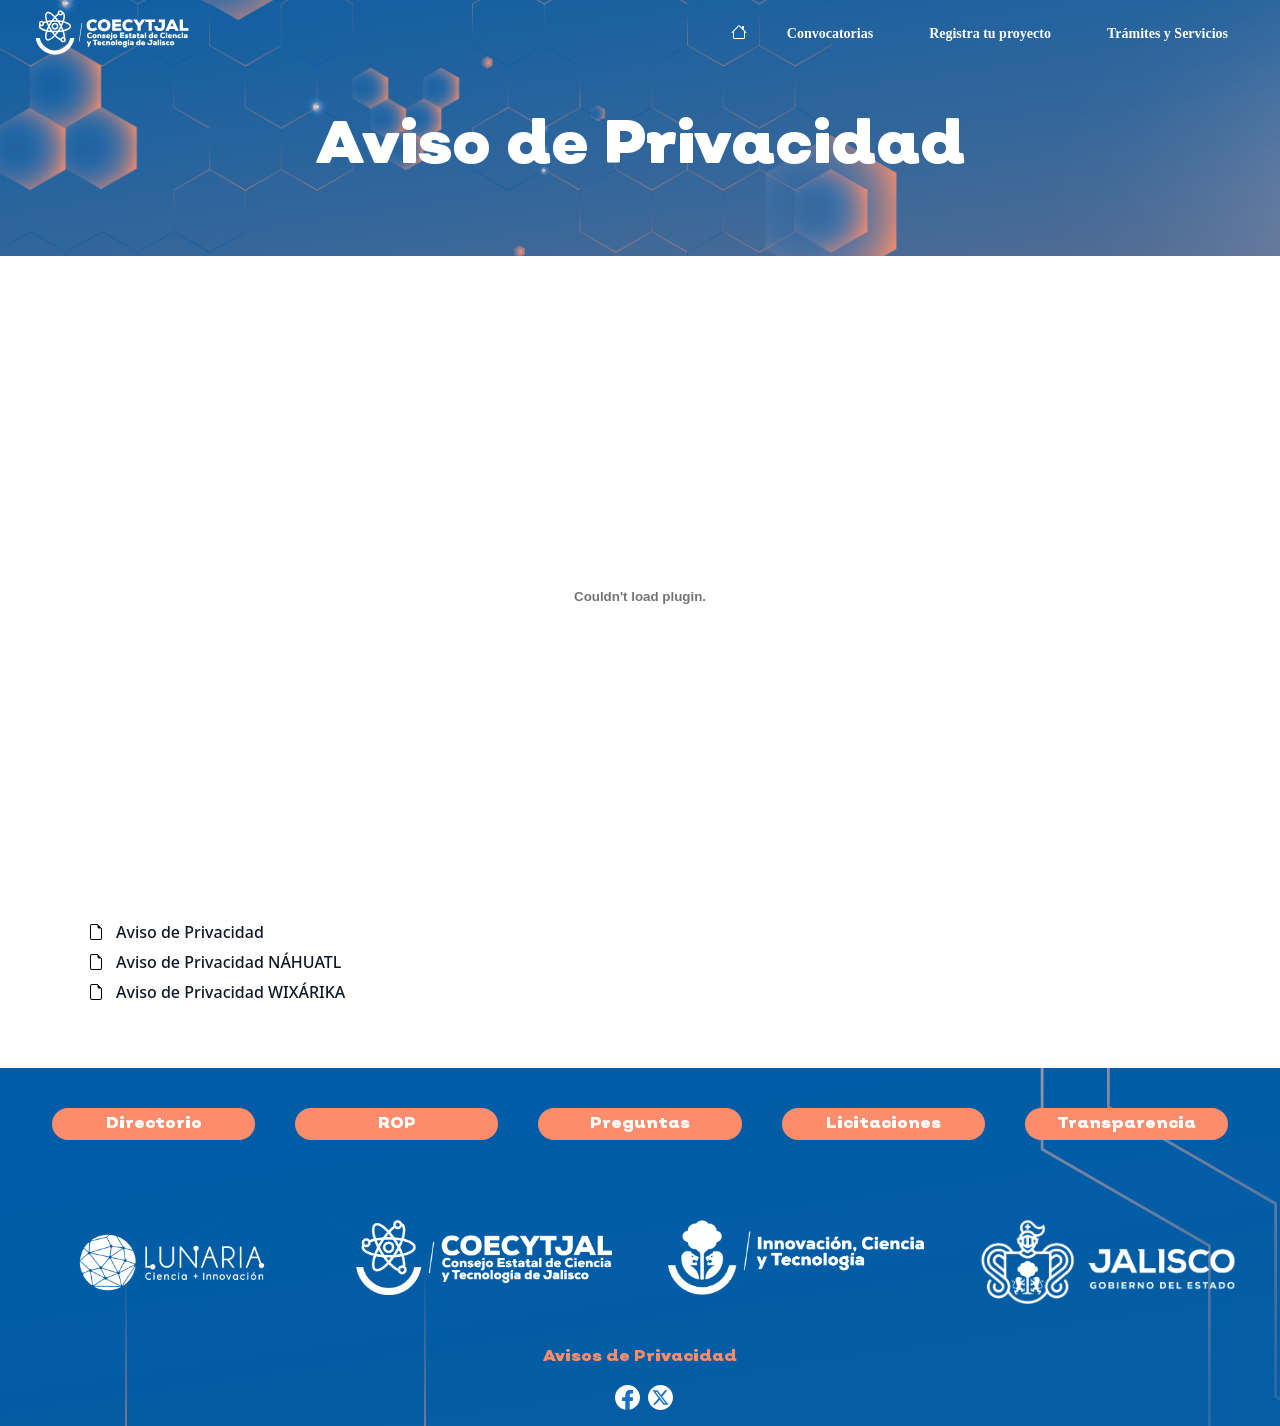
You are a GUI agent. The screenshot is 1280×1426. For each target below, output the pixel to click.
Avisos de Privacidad (640, 1357)
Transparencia (1126, 1124)
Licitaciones (883, 1124)
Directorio (154, 1124)
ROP (397, 1124)
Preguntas (640, 1124)
